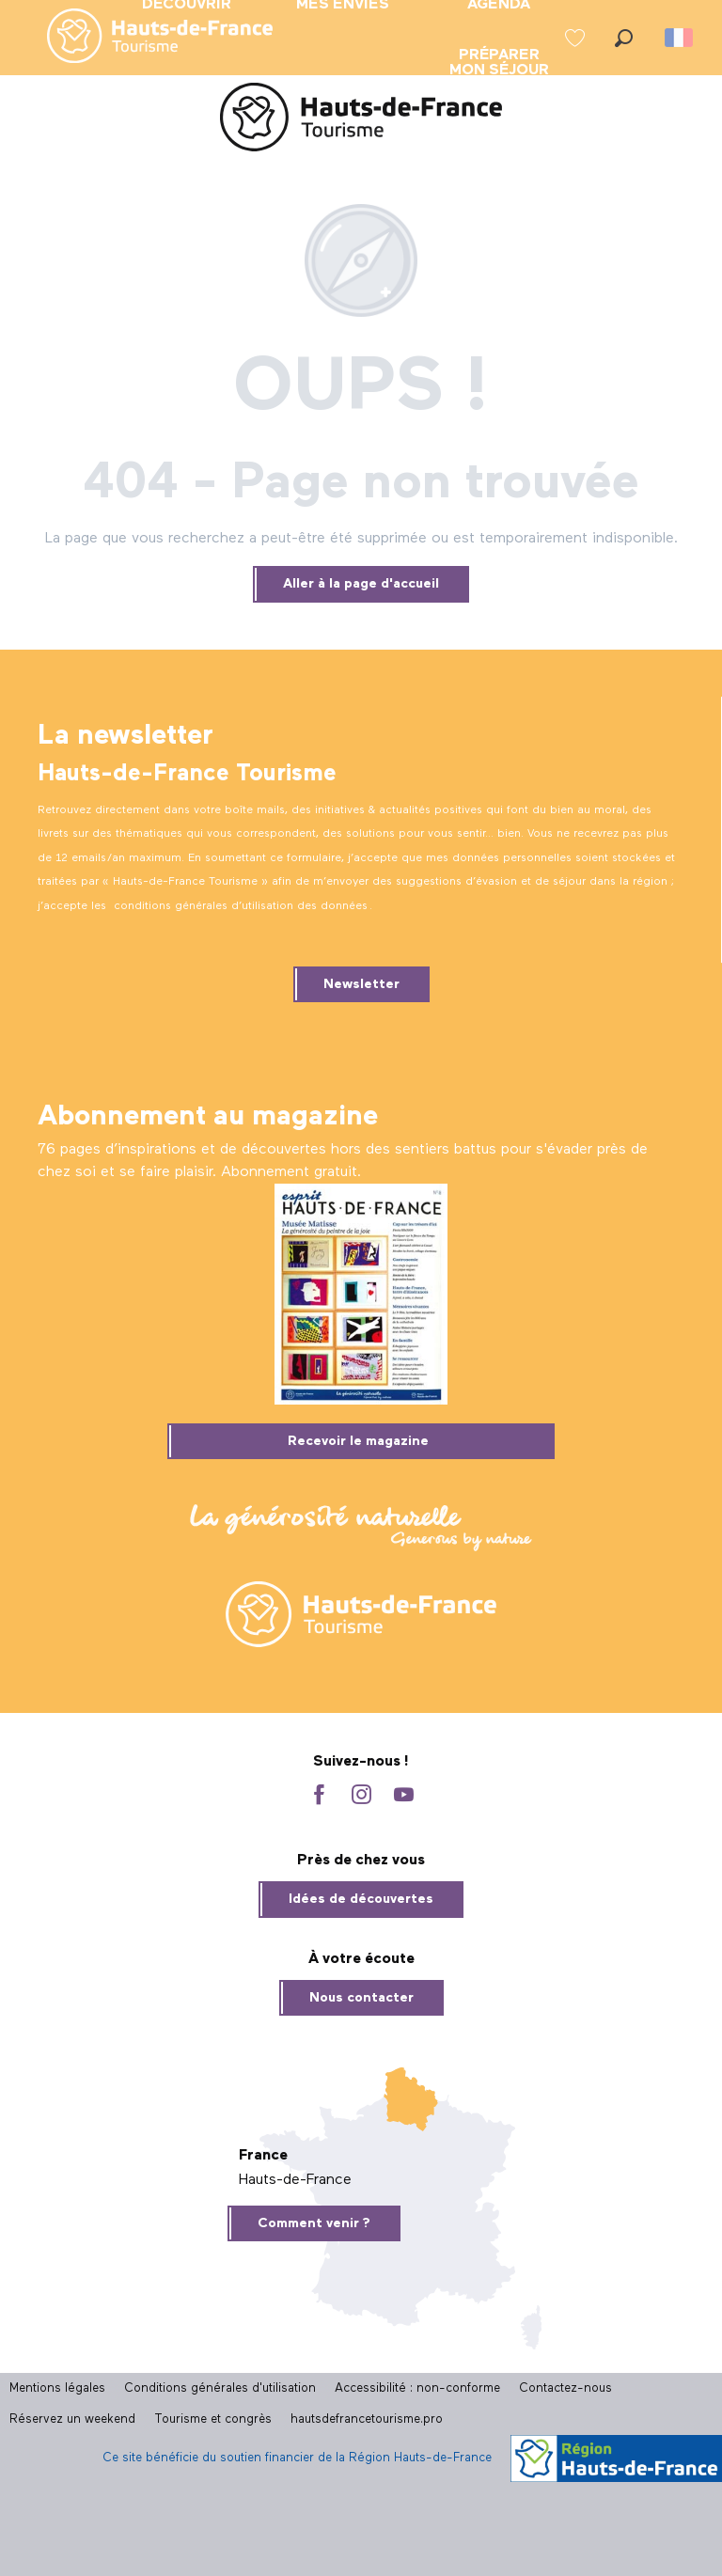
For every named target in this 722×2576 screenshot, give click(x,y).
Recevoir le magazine (358, 1441)
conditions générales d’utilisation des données (241, 906)
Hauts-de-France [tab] (295, 2180)
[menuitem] (145, 37)
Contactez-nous (565, 2388)
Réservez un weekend (72, 2419)
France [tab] (263, 2155)
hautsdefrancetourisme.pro (366, 2419)
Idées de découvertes (361, 1899)
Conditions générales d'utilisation (220, 2388)
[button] (623, 38)
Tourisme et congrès (213, 2419)
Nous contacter (361, 1997)
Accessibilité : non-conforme (417, 2388)
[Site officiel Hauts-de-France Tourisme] (361, 121)
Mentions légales (57, 2388)
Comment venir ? (314, 2223)
